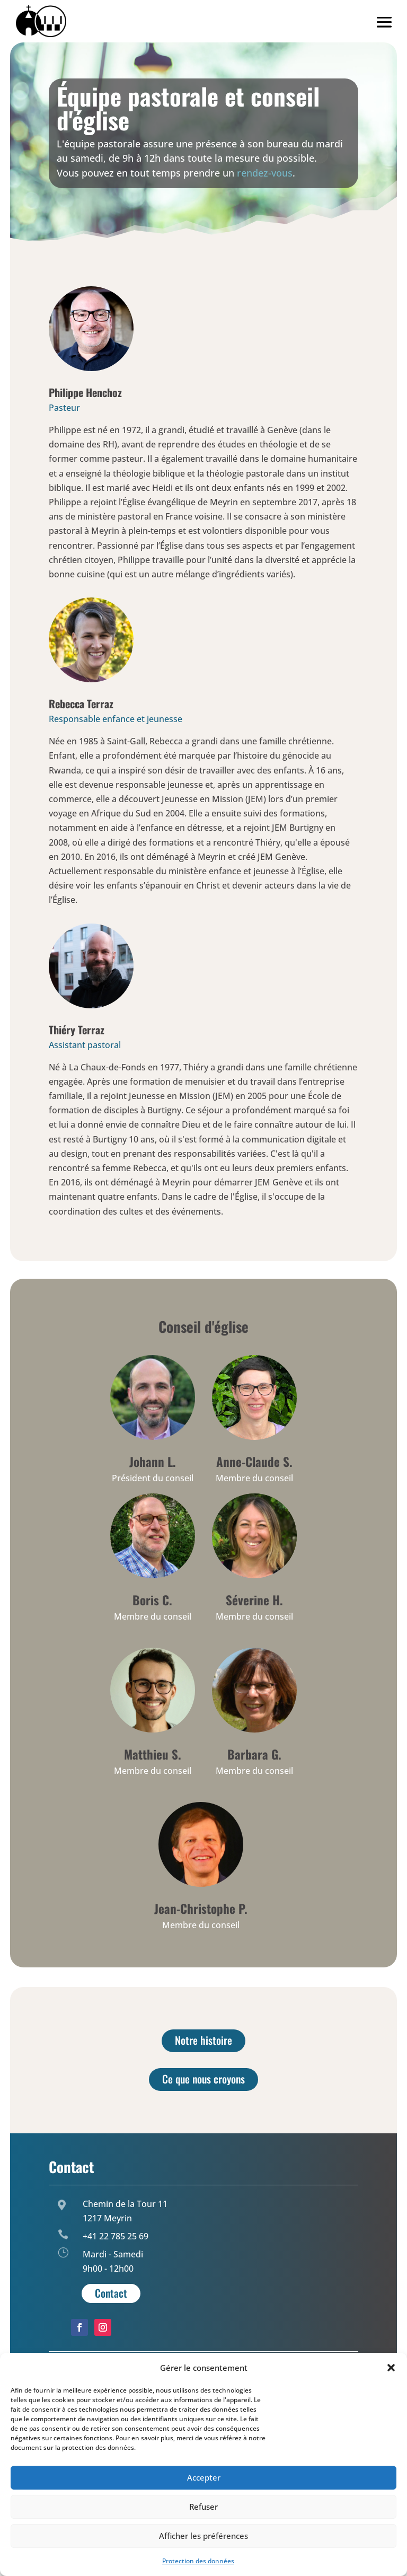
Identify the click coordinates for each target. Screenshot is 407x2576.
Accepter (203, 2477)
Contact (111, 2293)
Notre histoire (203, 2040)
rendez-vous (265, 172)
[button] (391, 2367)
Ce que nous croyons (203, 2079)
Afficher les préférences (203, 2535)
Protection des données (198, 2560)
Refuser (203, 2506)
